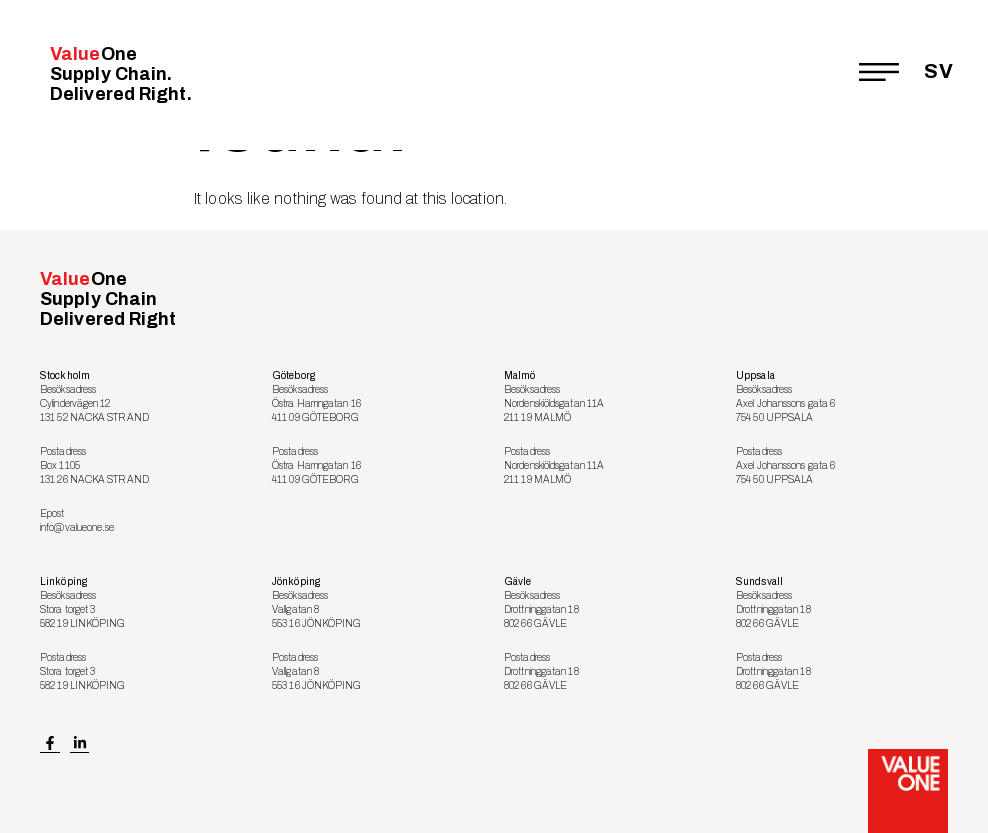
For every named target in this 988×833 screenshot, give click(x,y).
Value (121, 74)
